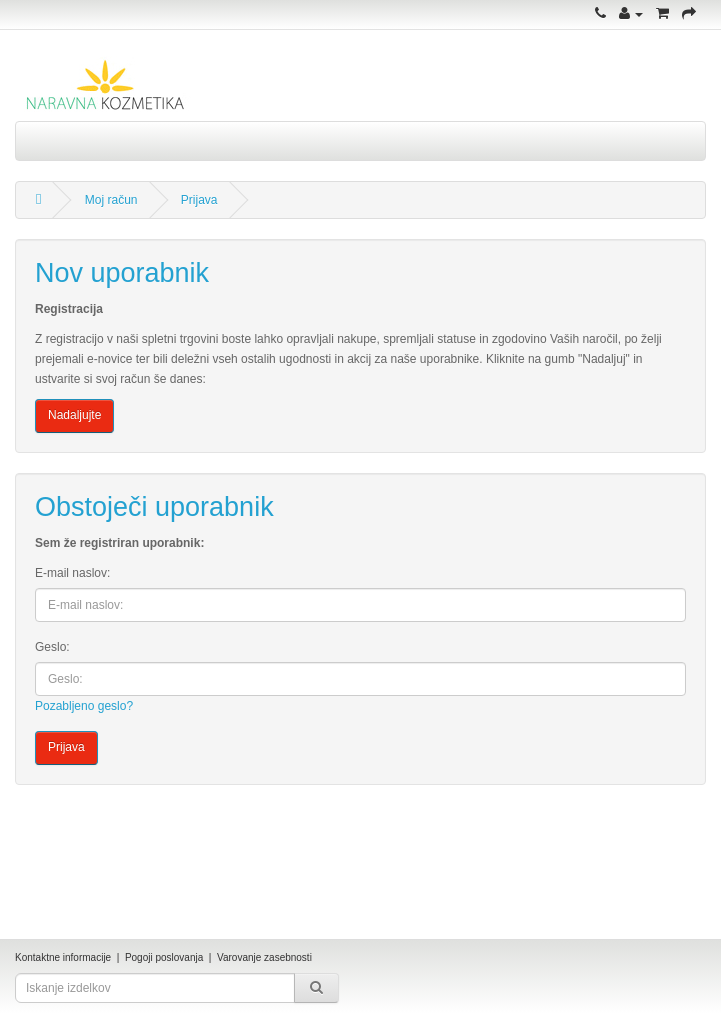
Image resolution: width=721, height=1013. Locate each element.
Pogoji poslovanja (164, 957)
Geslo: (52, 647)
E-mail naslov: (72, 573)
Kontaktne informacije (63, 957)
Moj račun (111, 200)
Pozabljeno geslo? (84, 706)
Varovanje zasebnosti (264, 957)
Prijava (199, 200)
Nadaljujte (74, 415)
